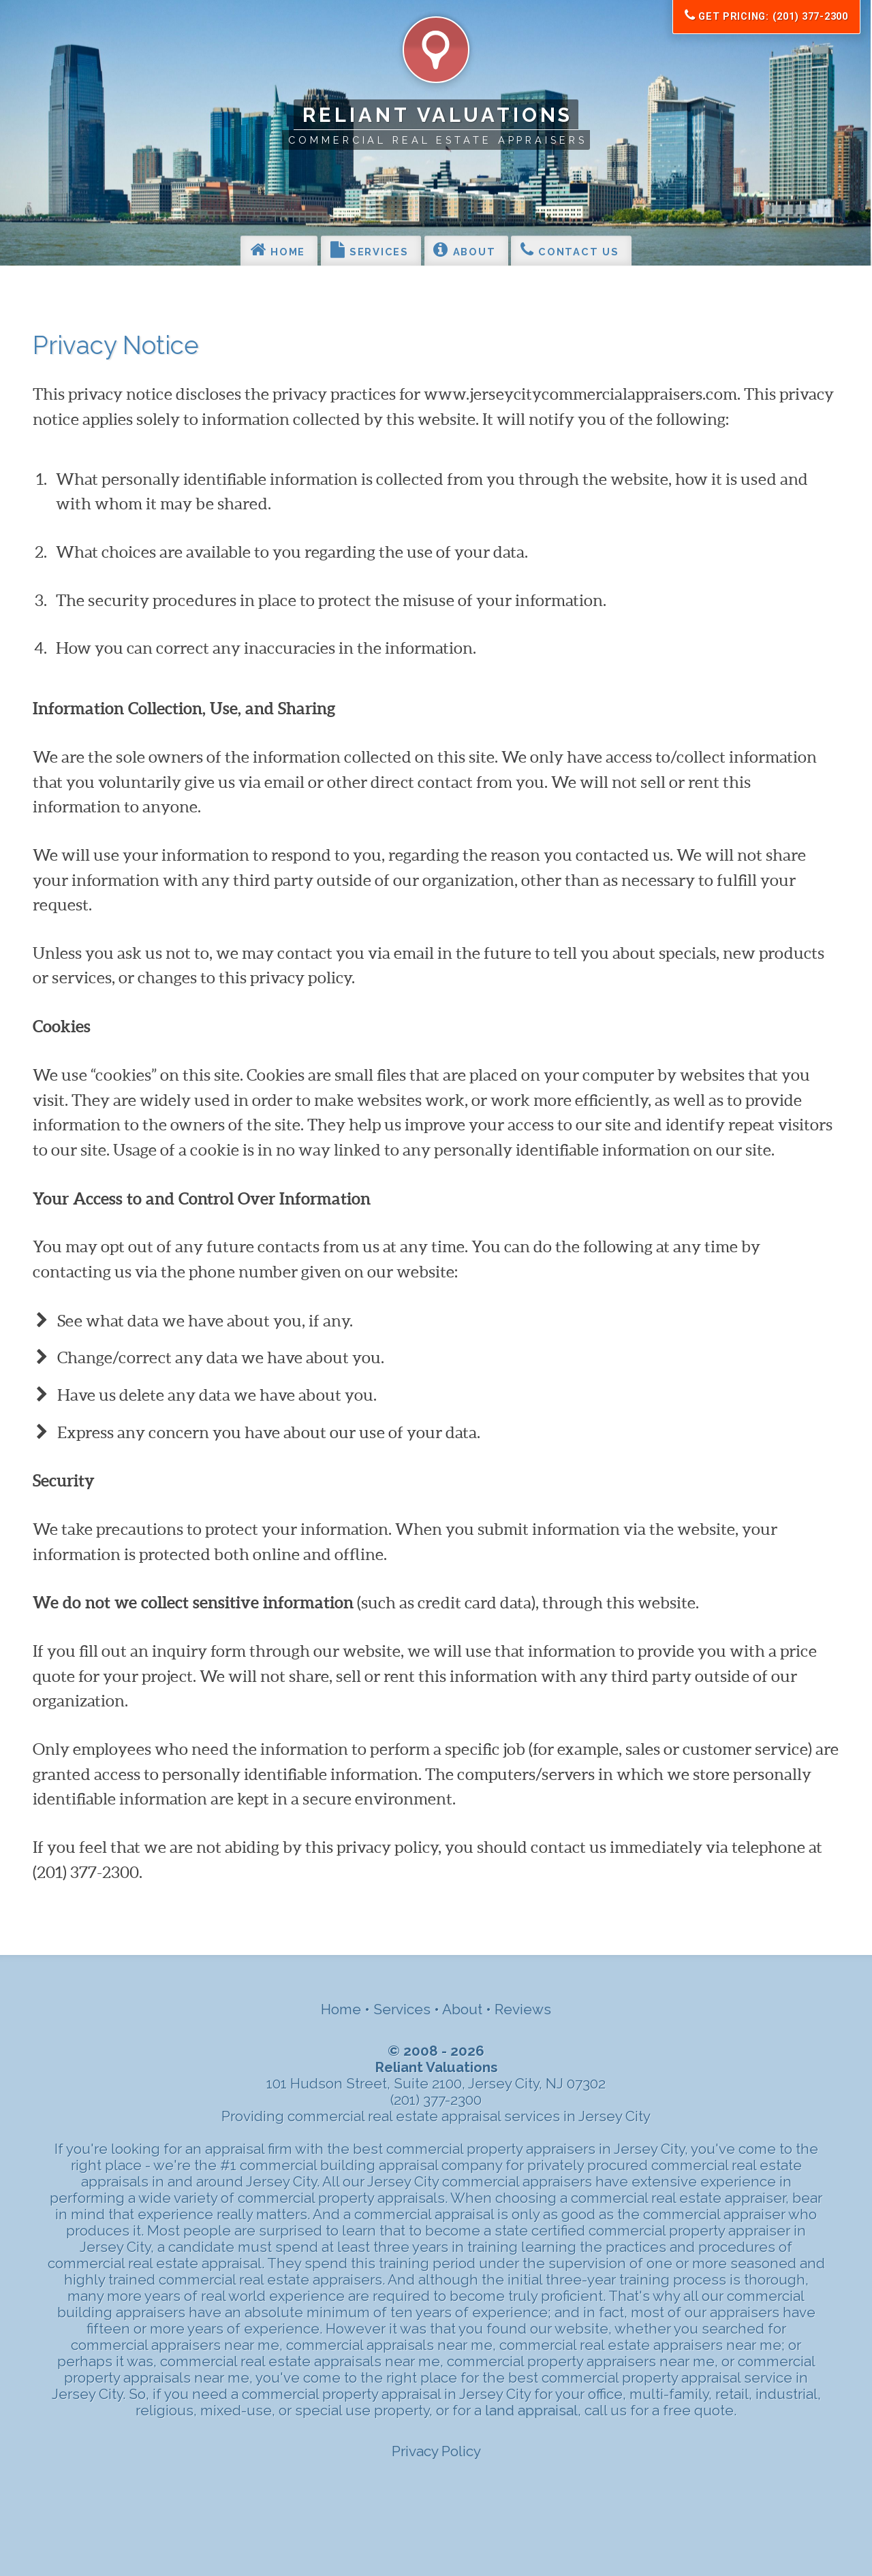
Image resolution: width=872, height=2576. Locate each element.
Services (369, 249)
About (464, 249)
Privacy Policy (436, 2451)
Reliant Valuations (438, 115)
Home (277, 249)
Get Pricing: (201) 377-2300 (766, 16)
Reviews (523, 2009)
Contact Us (569, 249)
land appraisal (531, 2410)
